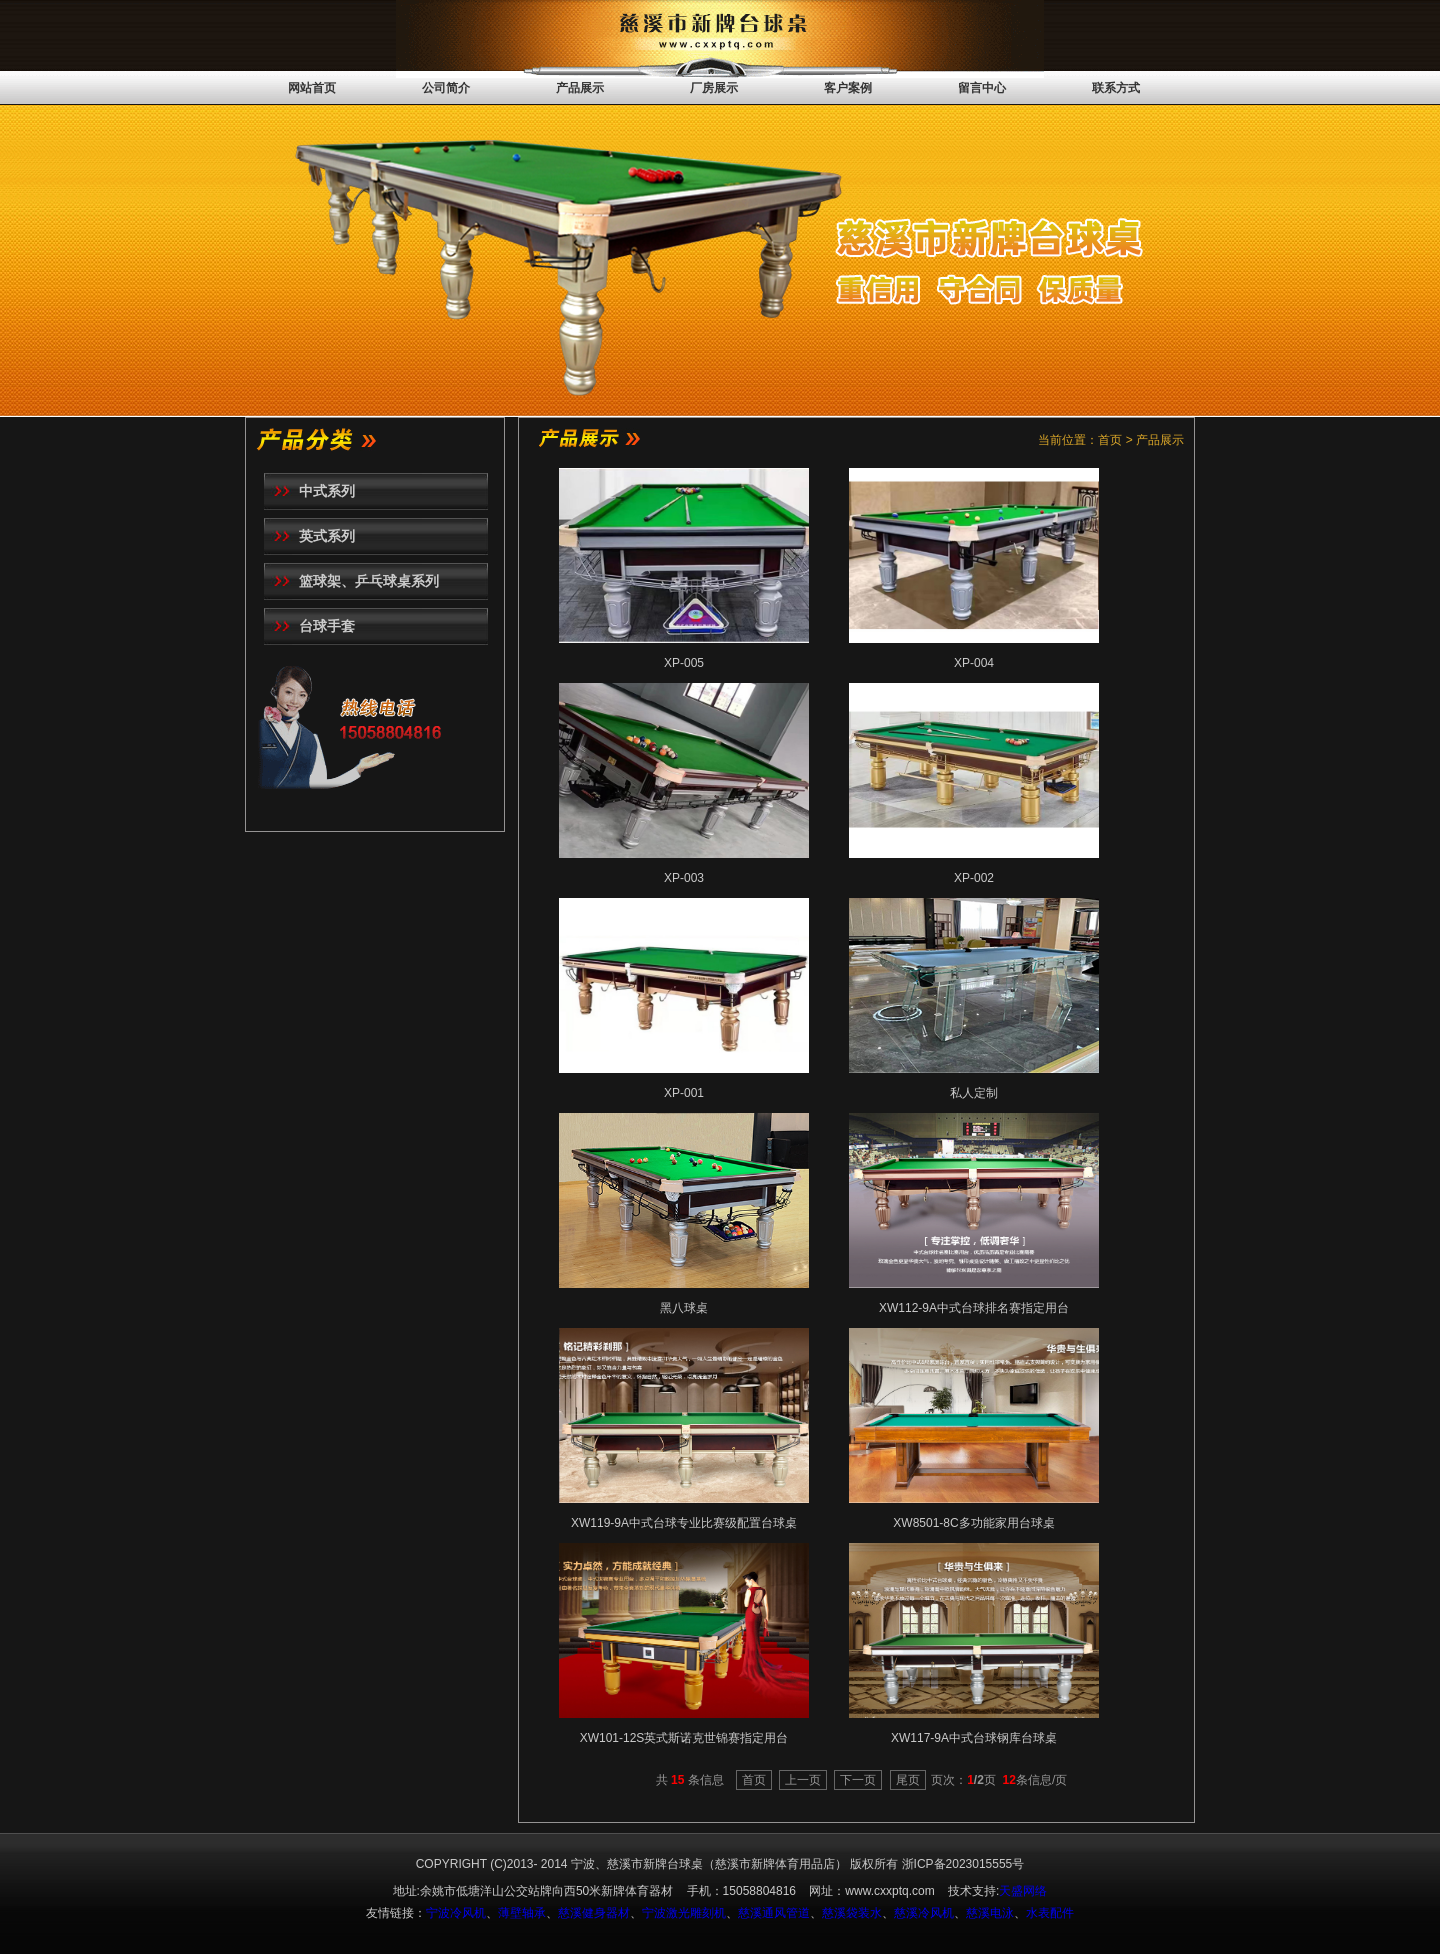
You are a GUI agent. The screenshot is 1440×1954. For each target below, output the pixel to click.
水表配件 (1050, 1913)
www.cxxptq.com (889, 1891)
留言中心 (982, 88)
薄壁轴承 (522, 1913)
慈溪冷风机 (924, 1913)
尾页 (908, 1780)
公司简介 (446, 88)
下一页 (858, 1780)
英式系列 (327, 536)
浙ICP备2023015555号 (963, 1864)
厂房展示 (714, 88)
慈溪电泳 (990, 1913)
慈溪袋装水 (852, 1913)
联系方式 (1116, 88)
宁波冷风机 (456, 1913)
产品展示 (580, 88)
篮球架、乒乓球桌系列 (369, 581)
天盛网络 (1023, 1891)
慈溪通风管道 (774, 1913)
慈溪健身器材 (594, 1913)
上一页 (803, 1780)
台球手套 (327, 626)
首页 (754, 1780)
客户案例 (848, 88)
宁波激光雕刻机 (684, 1913)
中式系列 (327, 491)
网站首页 (312, 88)
